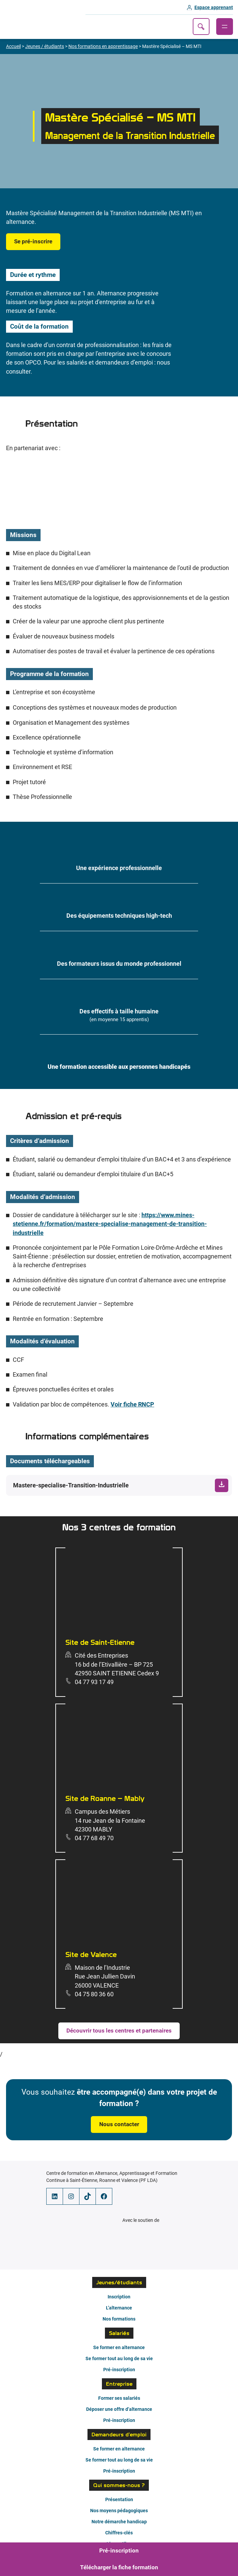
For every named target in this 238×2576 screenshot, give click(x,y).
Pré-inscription (119, 2550)
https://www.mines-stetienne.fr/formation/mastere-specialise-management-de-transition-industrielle (110, 1224)
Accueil (13, 46)
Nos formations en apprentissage (103, 46)
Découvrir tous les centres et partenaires (119, 2031)
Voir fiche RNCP (132, 1404)
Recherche (201, 26)
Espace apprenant (213, 7)
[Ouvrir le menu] (224, 26)
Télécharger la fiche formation (119, 2567)
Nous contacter (119, 2124)
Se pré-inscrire (33, 241)
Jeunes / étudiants (44, 46)
